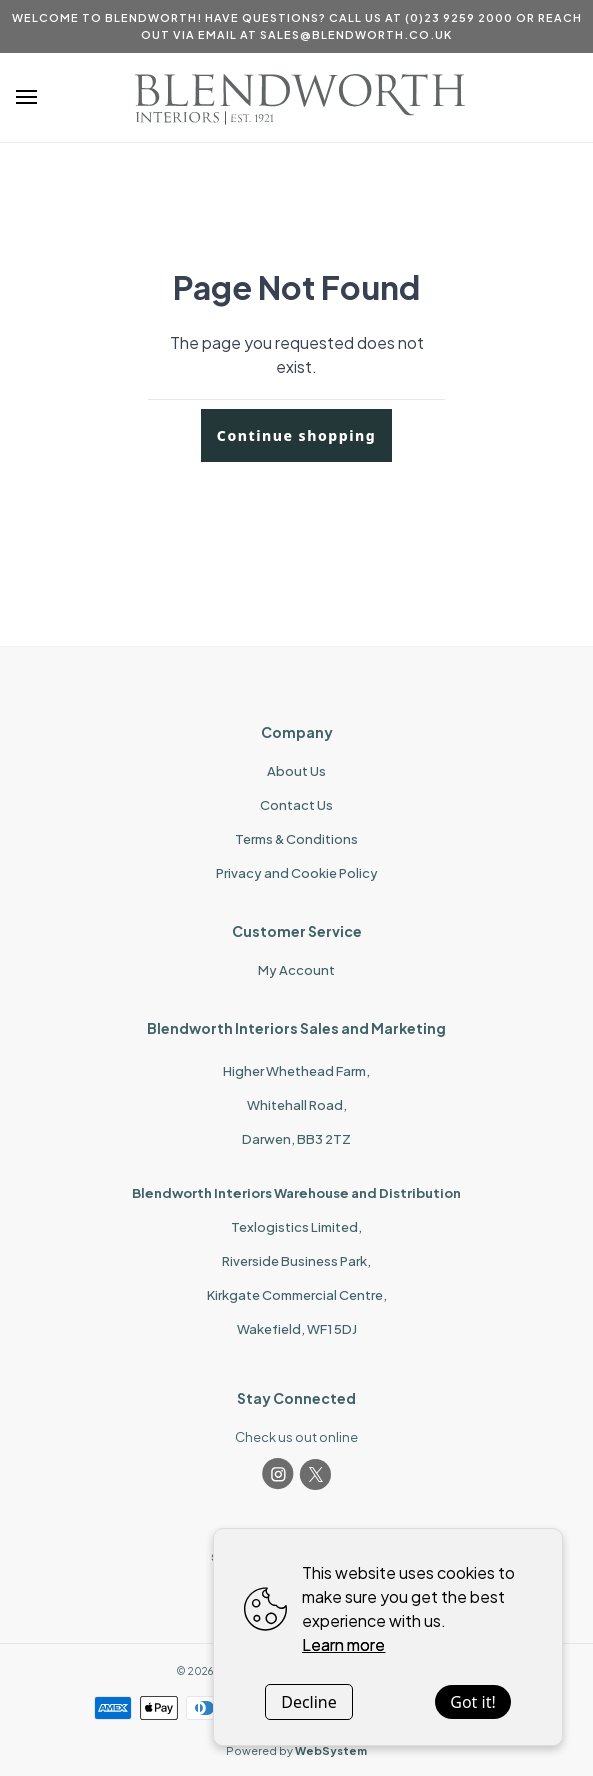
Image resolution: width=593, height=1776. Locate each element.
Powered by (296, 1750)
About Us (296, 771)
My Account (296, 970)
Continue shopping (296, 435)
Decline (309, 1702)
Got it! (472, 1702)
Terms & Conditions (296, 839)
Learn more (343, 1644)
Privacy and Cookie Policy (297, 873)
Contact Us (296, 805)
